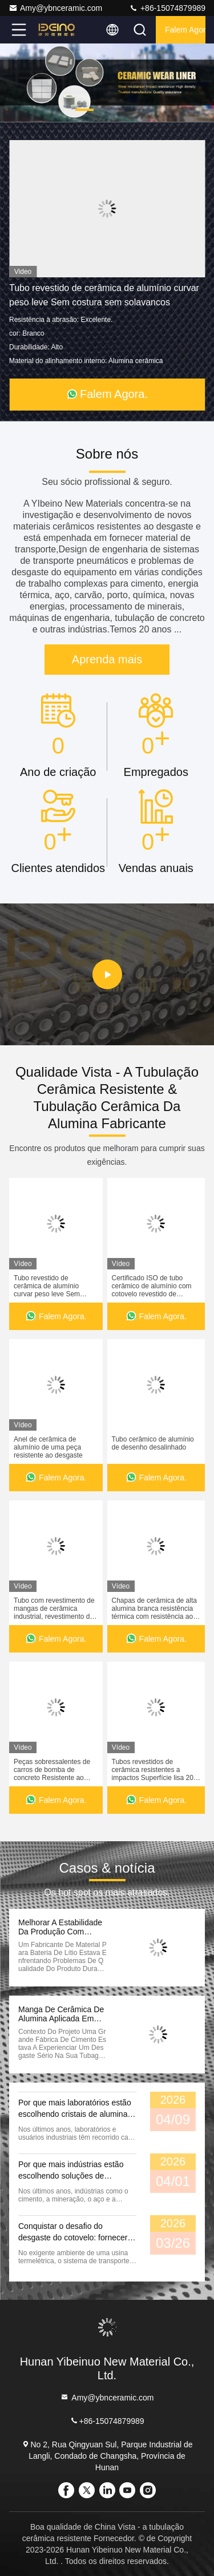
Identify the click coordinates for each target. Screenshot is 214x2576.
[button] (84, 110)
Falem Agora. (185, 29)
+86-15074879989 (167, 8)
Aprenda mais (107, 659)
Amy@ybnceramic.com (55, 8)
